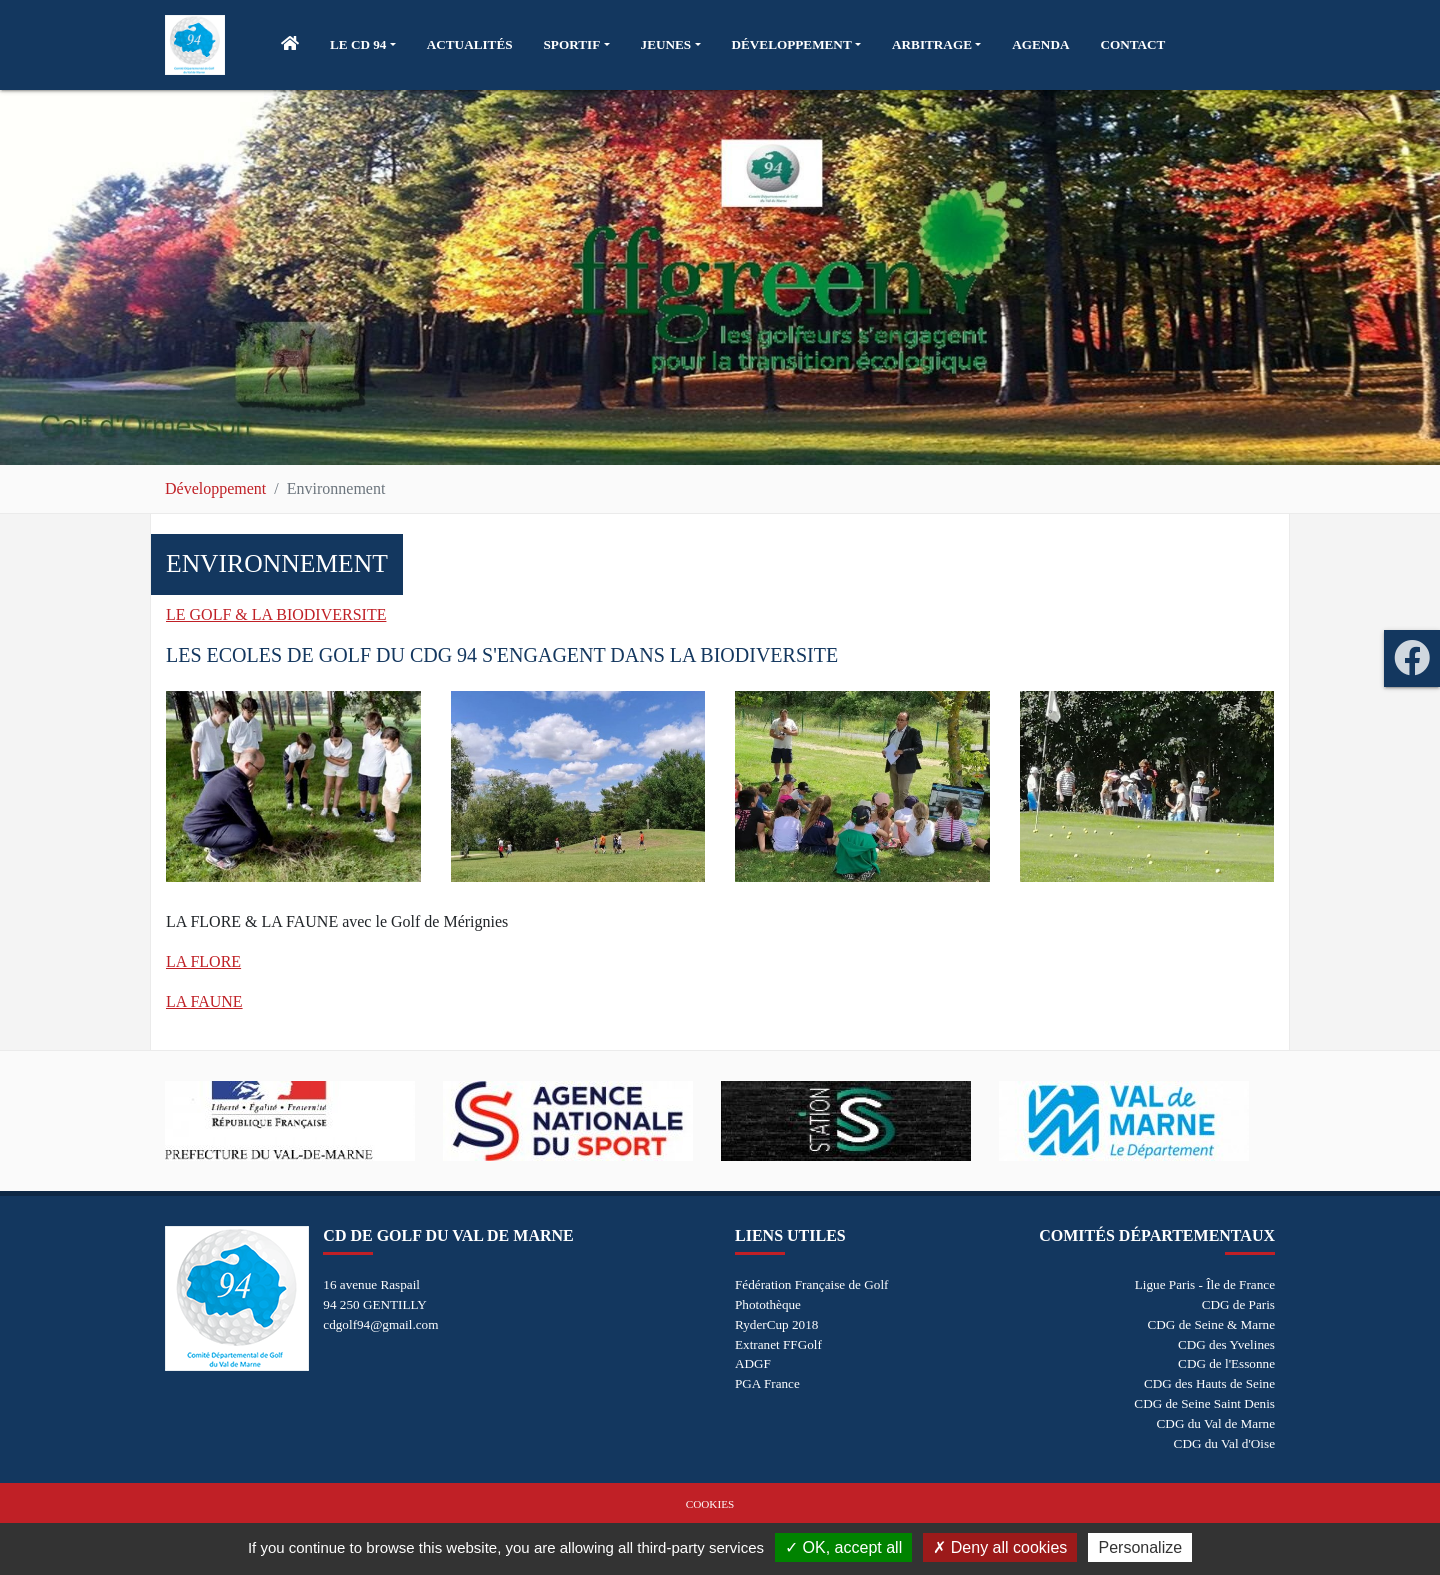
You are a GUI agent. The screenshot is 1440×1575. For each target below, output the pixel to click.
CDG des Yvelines (1226, 1344)
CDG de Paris (1238, 1304)
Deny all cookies (1000, 1547)
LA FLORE (203, 961)
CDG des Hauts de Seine (1209, 1383)
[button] (363, 45)
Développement (215, 488)
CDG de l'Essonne (1226, 1363)
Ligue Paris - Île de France (1205, 1284)
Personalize (1140, 1547)
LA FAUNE (204, 1001)
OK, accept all (843, 1547)
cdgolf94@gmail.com (380, 1324)
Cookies (710, 1504)
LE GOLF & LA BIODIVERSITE (276, 614)
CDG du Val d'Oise (1224, 1443)
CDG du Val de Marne (1216, 1423)
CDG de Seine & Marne (1211, 1324)
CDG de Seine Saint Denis (1204, 1403)
